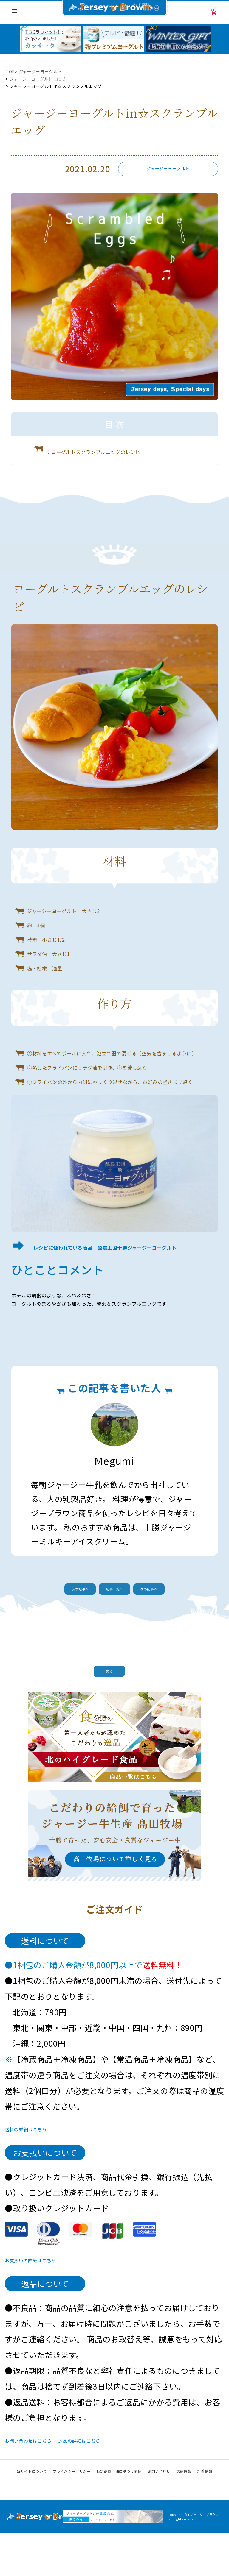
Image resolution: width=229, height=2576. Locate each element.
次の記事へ (160, 1618)
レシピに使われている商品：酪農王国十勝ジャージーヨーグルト (119, 1269)
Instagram (114, 2529)
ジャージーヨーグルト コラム (39, 79)
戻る (114, 1705)
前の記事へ (68, 1618)
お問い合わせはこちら (45, 2482)
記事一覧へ (114, 1618)
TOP (10, 71)
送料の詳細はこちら (41, 2170)
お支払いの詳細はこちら (49, 2301)
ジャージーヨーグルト (41, 71)
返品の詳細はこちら (131, 2482)
